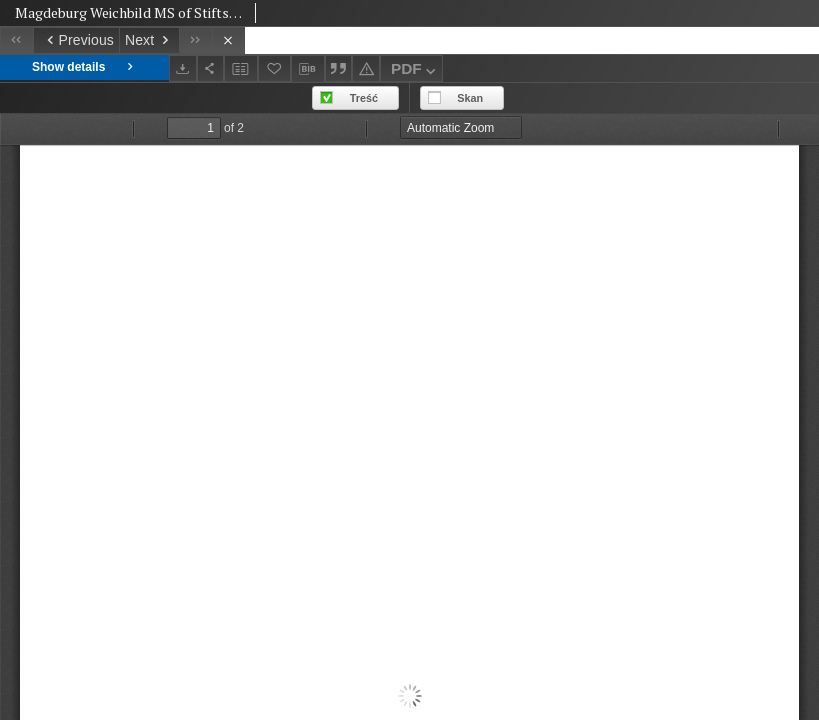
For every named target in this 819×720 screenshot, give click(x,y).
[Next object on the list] (149, 40)
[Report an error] (366, 68)
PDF (415, 71)
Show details (84, 67)
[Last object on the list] (195, 40)
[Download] (183, 68)
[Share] (211, 68)
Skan (470, 98)
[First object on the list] (16, 40)
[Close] (228, 40)
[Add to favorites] (275, 68)
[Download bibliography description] (308, 69)
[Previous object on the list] (76, 40)
